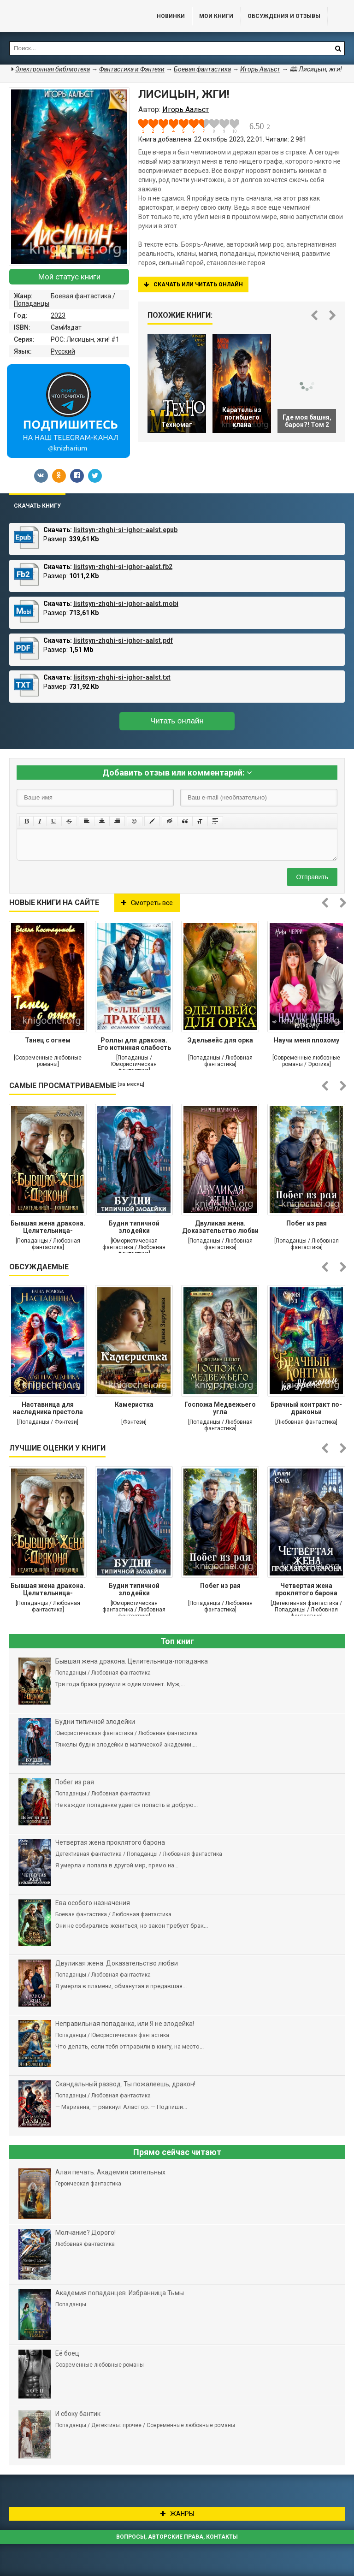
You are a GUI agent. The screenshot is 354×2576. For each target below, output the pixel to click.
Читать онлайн (177, 721)
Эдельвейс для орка (220, 1040)
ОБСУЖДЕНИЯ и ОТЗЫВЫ (284, 16)
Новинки (171, 16)
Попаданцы (31, 303)
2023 (58, 315)
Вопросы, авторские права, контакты (177, 2537)
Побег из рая (306, 1223)
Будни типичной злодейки (134, 1227)
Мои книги (216, 16)
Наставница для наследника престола (48, 1408)
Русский (63, 351)
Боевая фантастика (81, 296)
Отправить (312, 877)
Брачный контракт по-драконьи (306, 1408)
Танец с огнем (48, 1040)
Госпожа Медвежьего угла (220, 1408)
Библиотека (69, 16)
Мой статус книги (69, 276)
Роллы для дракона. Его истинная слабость (134, 1043)
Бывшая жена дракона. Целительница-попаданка (48, 1228)
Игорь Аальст (260, 69)
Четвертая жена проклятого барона (306, 1589)
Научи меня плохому (306, 1040)
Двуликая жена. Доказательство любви (220, 1227)
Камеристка (134, 1404)
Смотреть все (147, 902)
